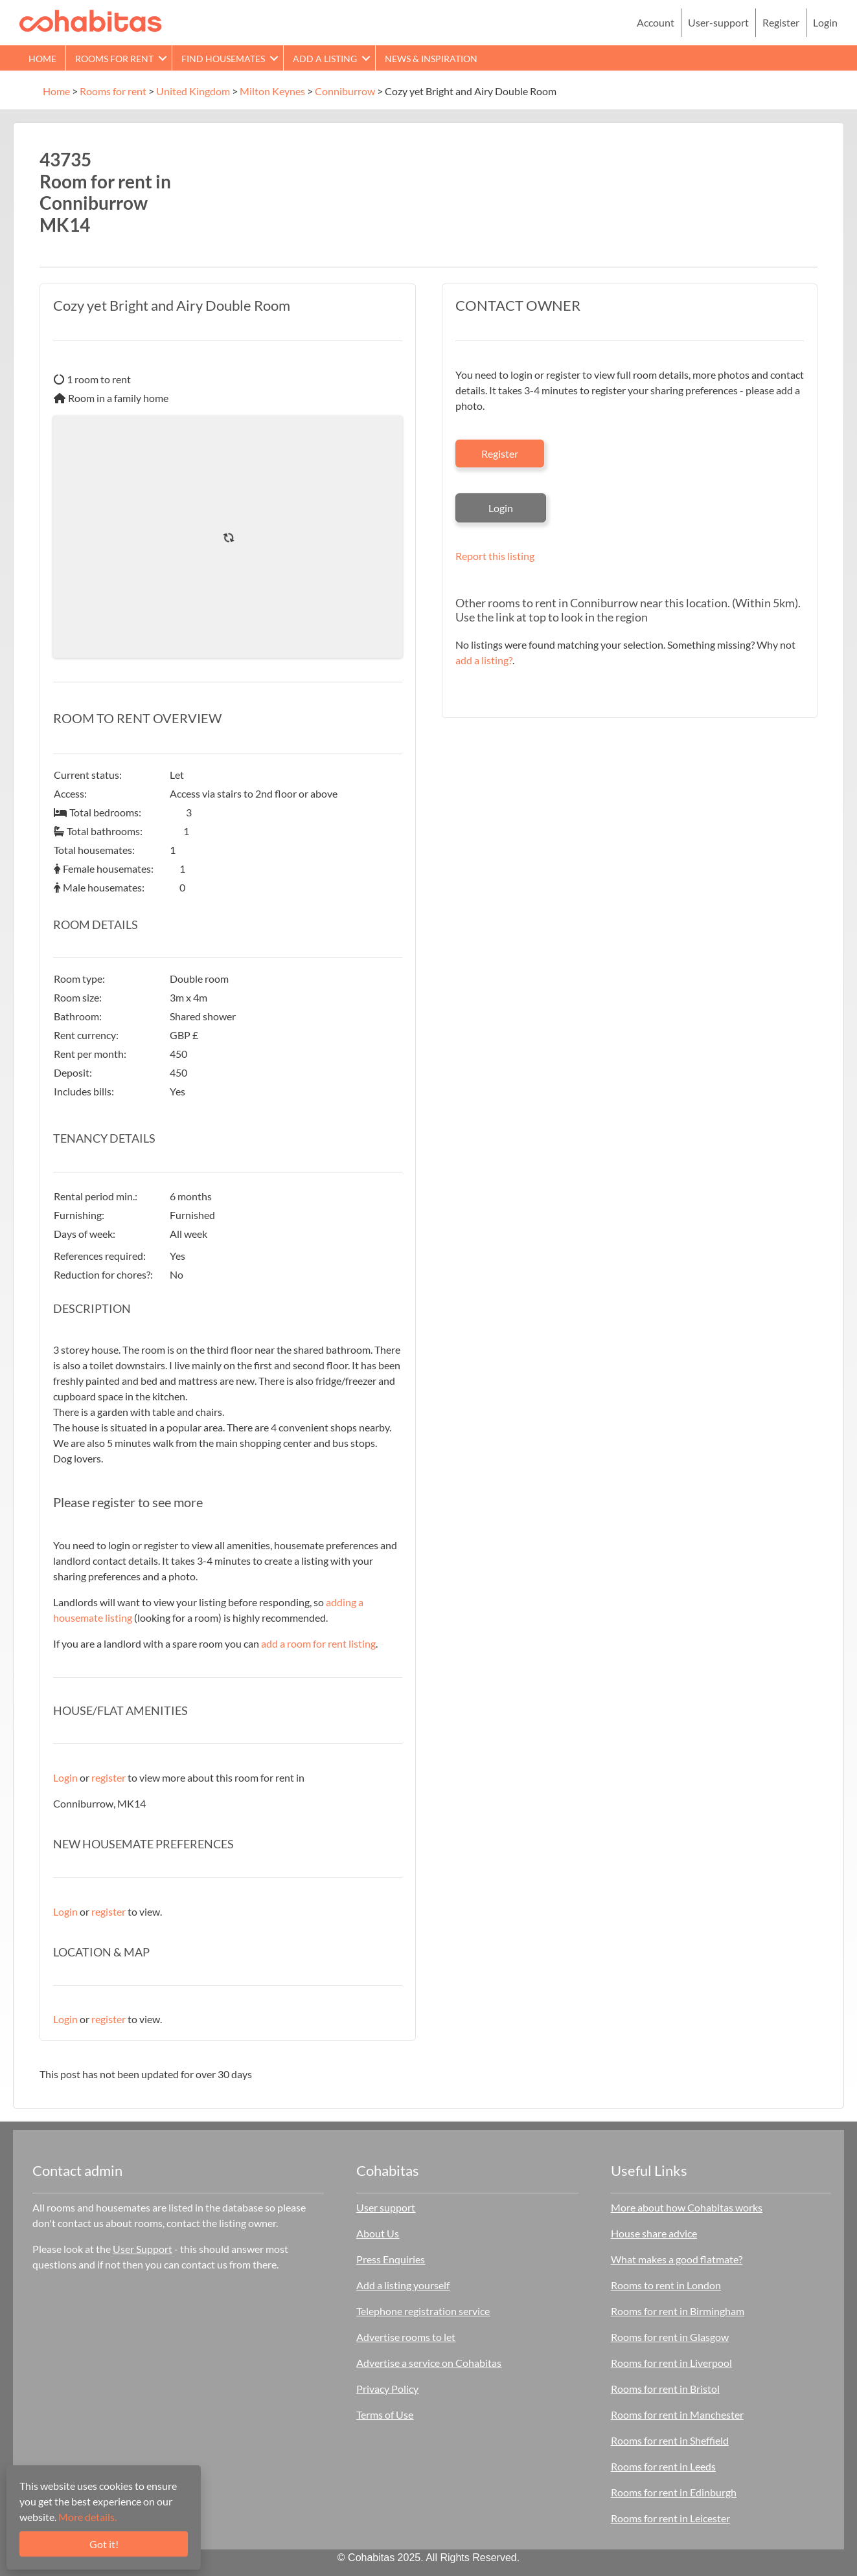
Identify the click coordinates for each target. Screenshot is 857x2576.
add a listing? (483, 660)
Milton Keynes (272, 91)
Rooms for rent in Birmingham (677, 2311)
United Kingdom (193, 91)
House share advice (654, 2233)
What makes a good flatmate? (676, 2259)
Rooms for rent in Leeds (663, 2466)
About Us (377, 2233)
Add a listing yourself (403, 2285)
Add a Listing (325, 58)
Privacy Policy (387, 2388)
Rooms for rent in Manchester (677, 2414)
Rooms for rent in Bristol (665, 2388)
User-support (718, 22)
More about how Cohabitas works (686, 2207)
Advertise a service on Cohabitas (428, 2363)
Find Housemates (223, 58)
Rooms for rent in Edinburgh (674, 2492)
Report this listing (494, 556)
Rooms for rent (114, 58)
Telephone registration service (423, 2311)
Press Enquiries (390, 2259)
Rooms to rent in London (666, 2285)
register (108, 1777)
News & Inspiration (431, 58)
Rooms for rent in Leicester (670, 2518)
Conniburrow (345, 91)
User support (385, 2207)
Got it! (104, 2544)
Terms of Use (384, 2414)
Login (825, 22)
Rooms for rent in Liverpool (671, 2363)
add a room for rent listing (318, 1643)
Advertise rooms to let (405, 2337)
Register (780, 22)
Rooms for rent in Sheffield (670, 2440)
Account (655, 22)
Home (42, 58)
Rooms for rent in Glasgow (670, 2337)
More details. (87, 2517)
